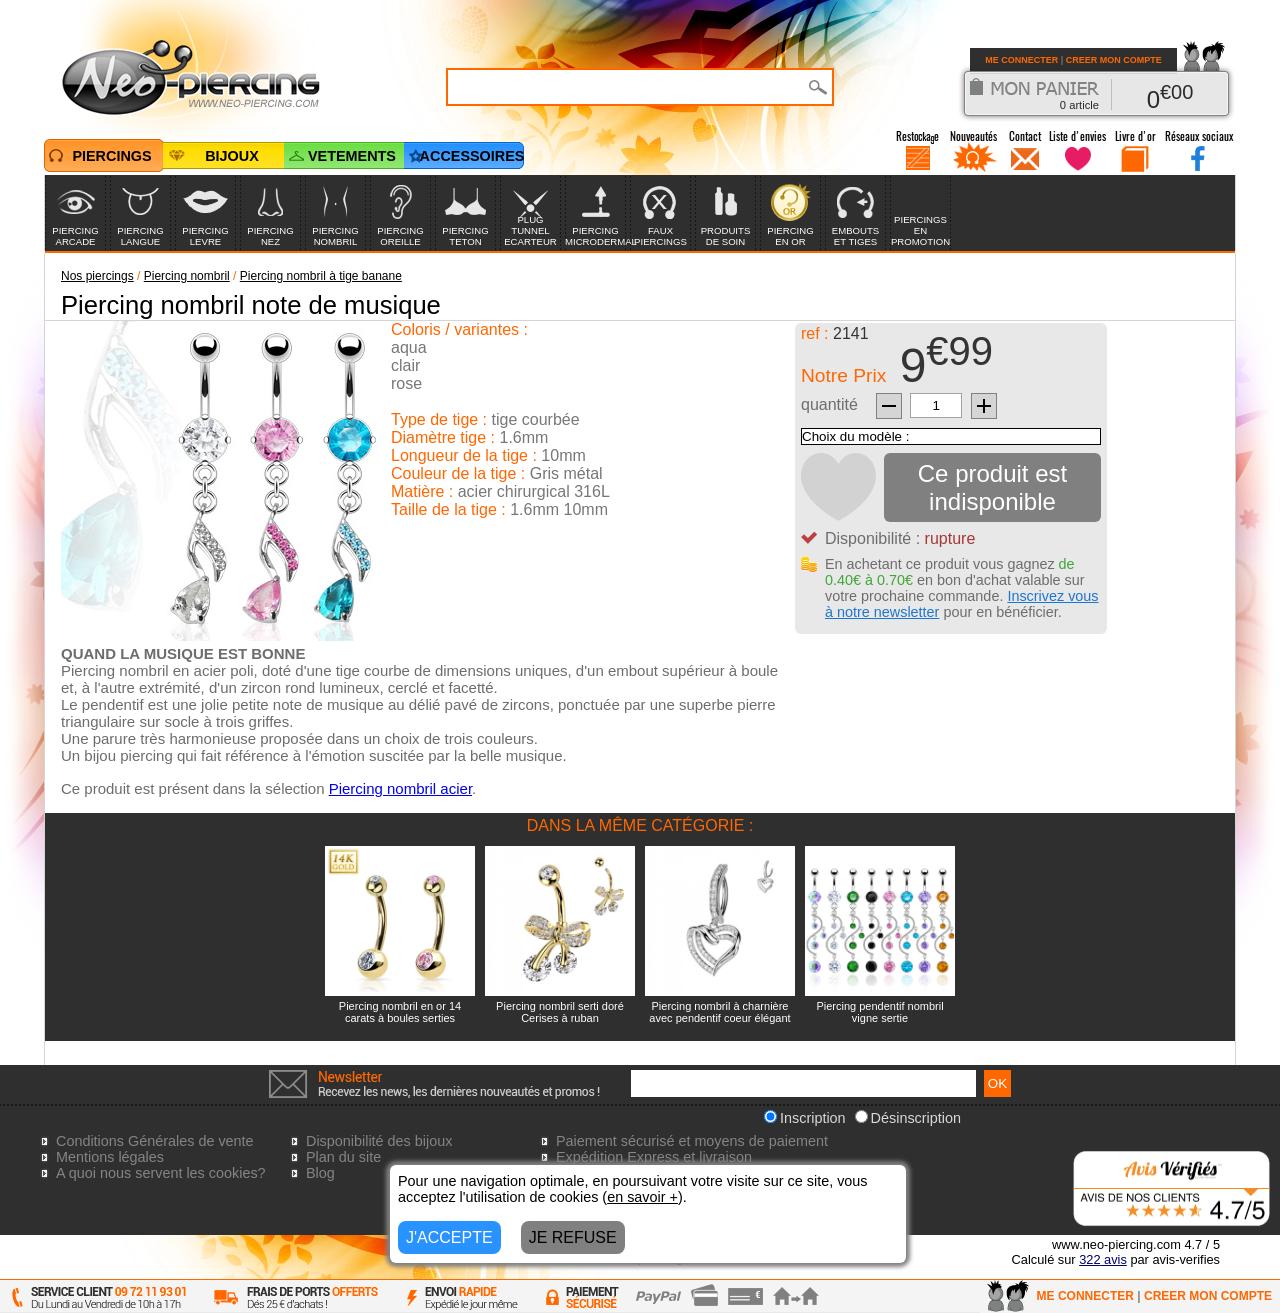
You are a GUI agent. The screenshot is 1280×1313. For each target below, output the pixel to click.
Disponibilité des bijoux (379, 1141)
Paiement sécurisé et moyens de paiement (692, 1141)
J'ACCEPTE (449, 1237)
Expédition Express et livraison (654, 1157)
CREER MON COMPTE (1114, 60)
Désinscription (908, 1118)
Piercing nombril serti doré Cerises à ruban (560, 1012)
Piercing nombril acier (400, 788)
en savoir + (642, 1197)
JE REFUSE (573, 1237)
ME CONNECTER (1021, 60)
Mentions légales (110, 1157)
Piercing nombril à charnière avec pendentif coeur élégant (719, 1012)
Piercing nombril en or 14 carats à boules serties (400, 1012)
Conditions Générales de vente (155, 1141)
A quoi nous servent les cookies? (161, 1173)
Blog (320, 1173)
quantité (829, 404)
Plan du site (343, 1157)
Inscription (805, 1118)
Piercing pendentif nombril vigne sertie (879, 1012)
